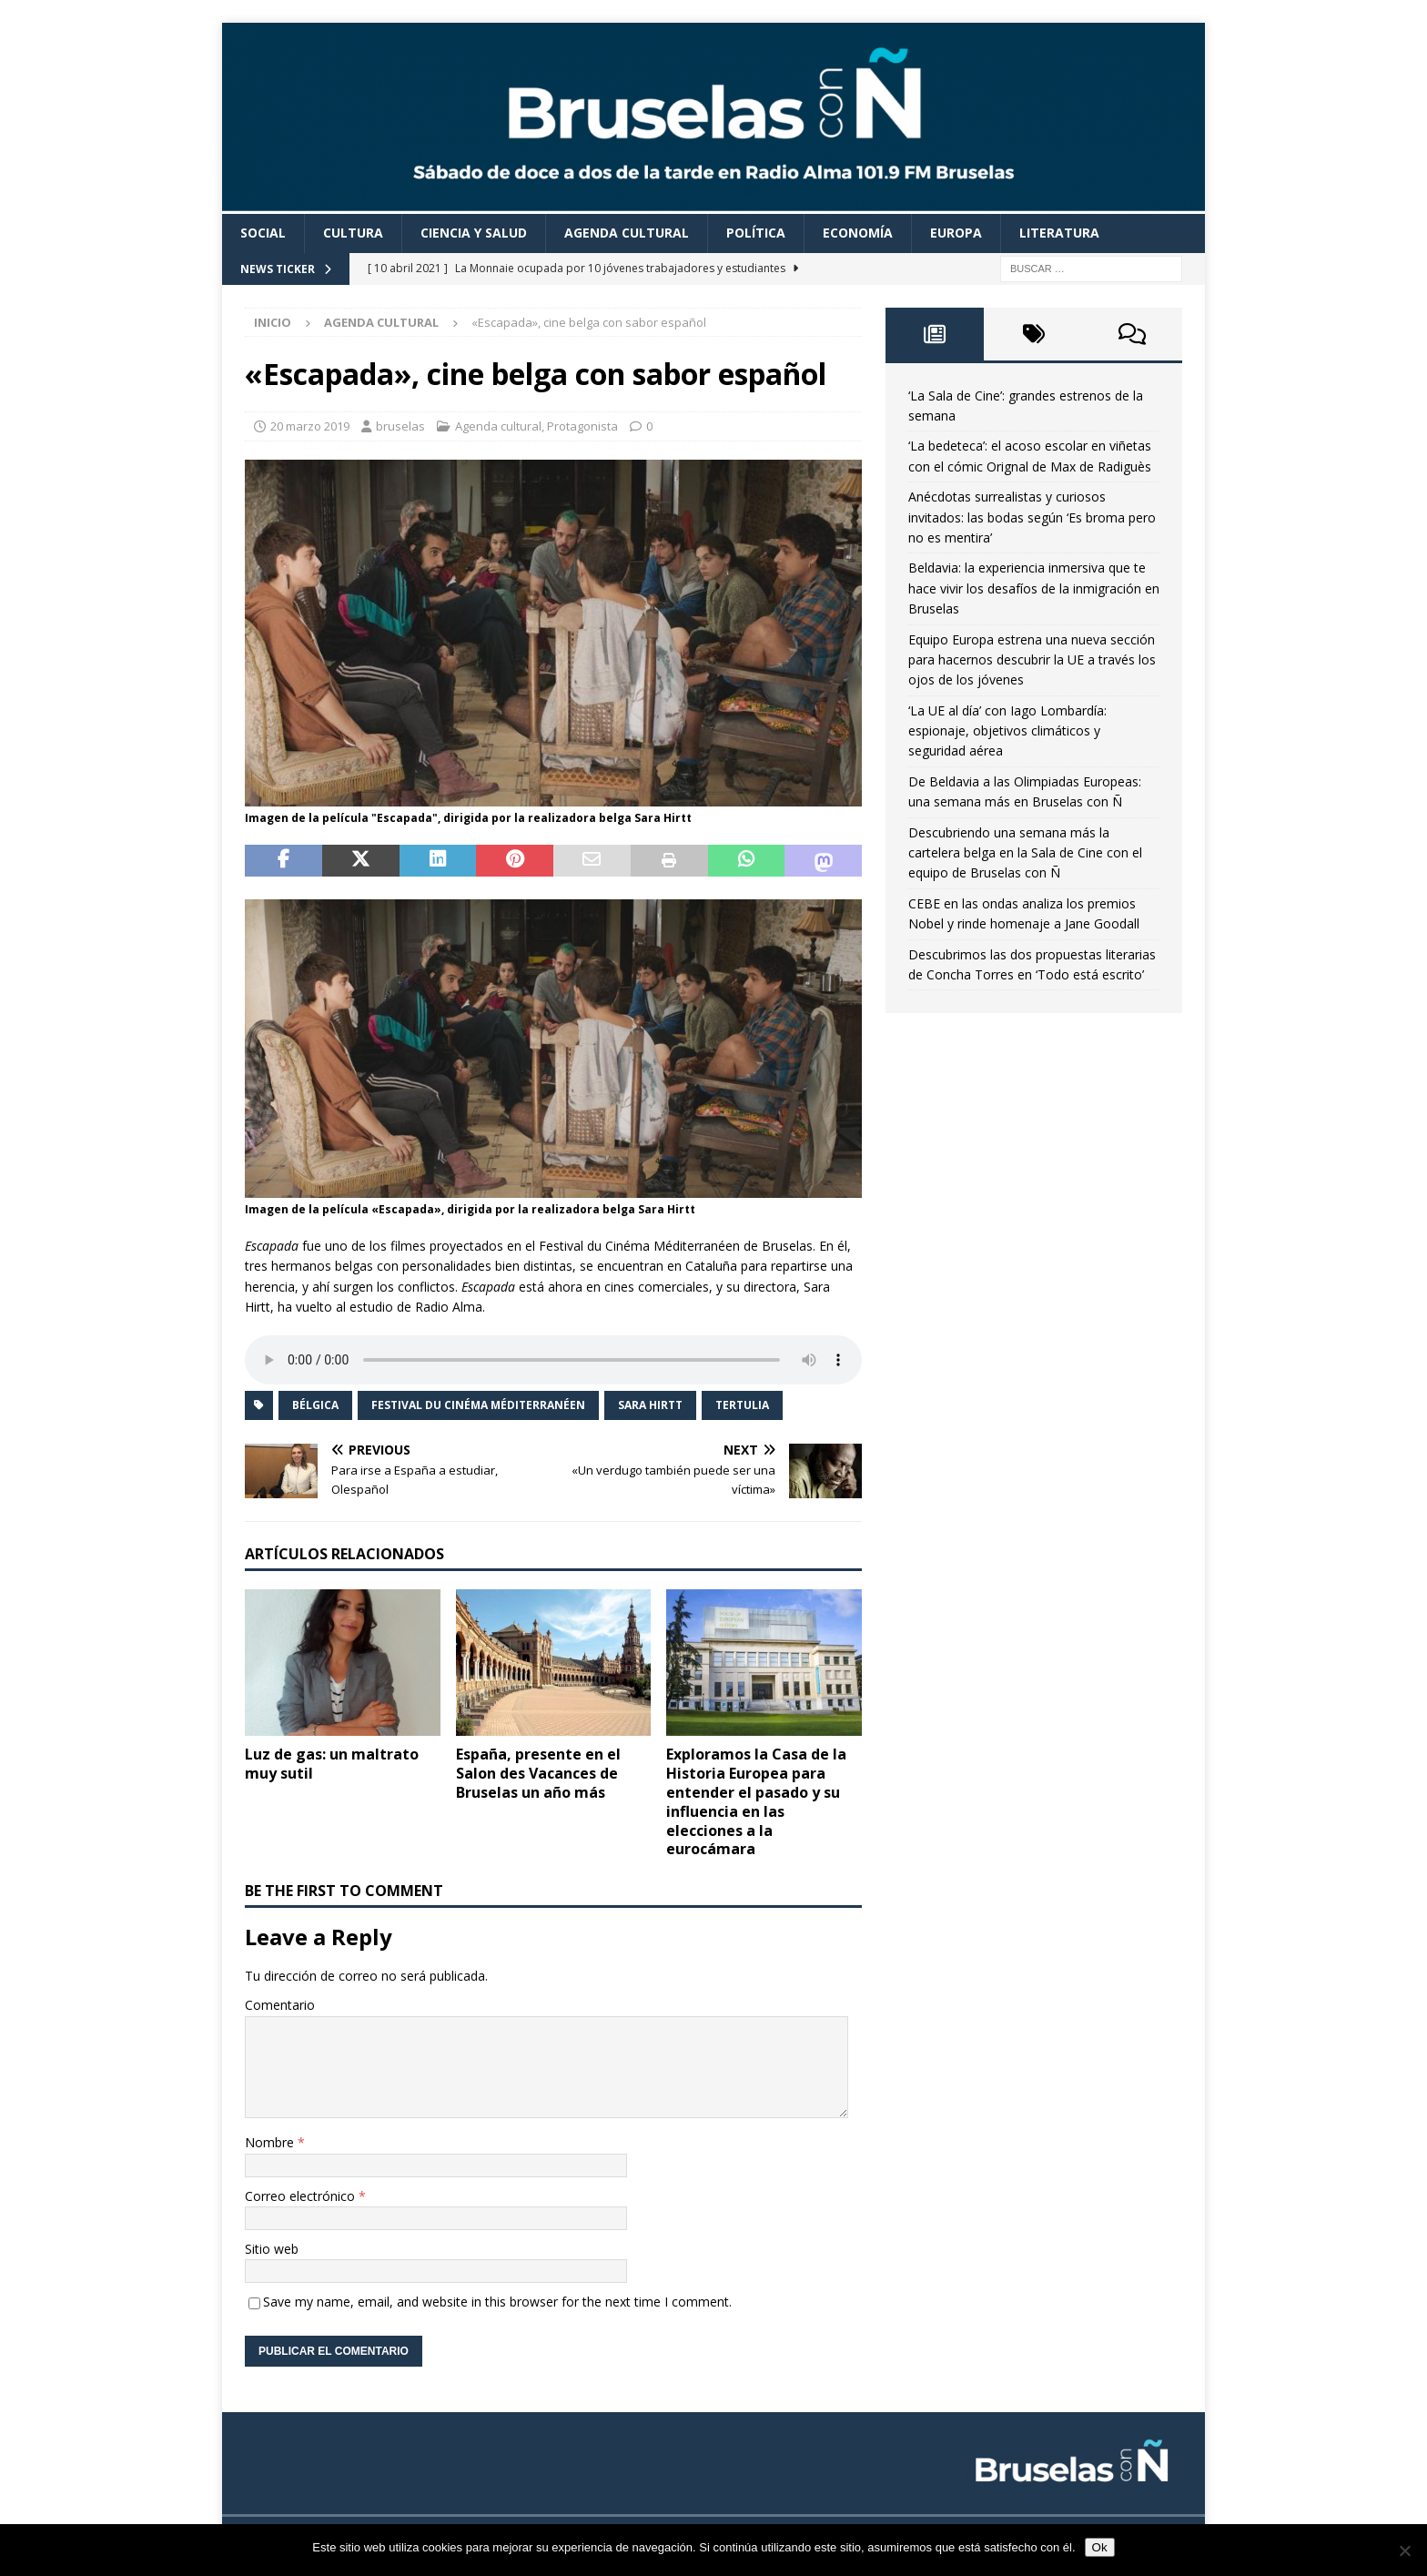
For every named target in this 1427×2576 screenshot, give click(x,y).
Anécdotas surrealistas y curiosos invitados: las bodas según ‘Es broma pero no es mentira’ (1032, 517)
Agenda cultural (626, 232)
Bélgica (315, 1405)
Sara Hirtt (650, 1405)
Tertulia (742, 1405)
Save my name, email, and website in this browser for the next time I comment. (497, 2301)
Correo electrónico (302, 2196)
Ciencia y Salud (473, 232)
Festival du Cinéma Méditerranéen (478, 1405)
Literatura (1059, 232)
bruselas (400, 426)
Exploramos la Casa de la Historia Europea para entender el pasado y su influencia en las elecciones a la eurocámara (756, 1801)
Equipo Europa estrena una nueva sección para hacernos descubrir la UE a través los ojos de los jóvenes (1032, 660)
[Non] (1404, 2550)
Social (263, 232)
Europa (956, 232)
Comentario (280, 2004)
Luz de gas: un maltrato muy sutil (332, 1763)
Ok (1100, 2547)
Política (755, 232)
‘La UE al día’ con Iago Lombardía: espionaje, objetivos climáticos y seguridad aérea (1007, 731)
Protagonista (582, 426)
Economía (858, 232)
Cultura (353, 232)
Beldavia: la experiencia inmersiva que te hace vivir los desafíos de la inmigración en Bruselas (1033, 588)
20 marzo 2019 (309, 426)
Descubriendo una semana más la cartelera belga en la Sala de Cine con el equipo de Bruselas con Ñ (1025, 853)
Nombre (271, 2142)
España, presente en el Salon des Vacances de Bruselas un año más (538, 1773)
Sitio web (272, 2248)
